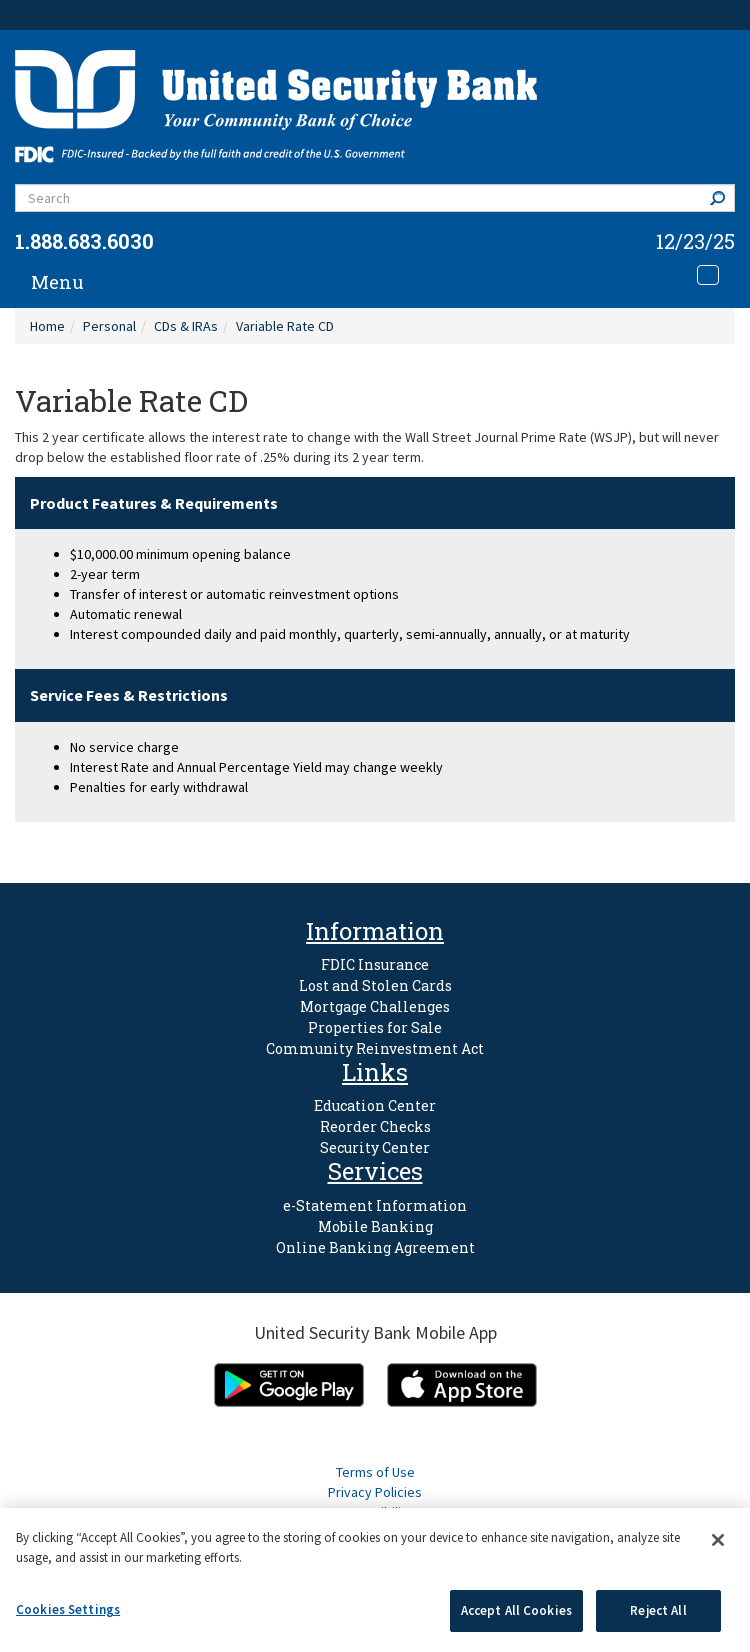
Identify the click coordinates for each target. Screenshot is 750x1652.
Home (47, 326)
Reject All (658, 1610)
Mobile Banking (375, 1226)
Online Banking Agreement (375, 1247)
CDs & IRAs (186, 326)
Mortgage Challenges (375, 1006)
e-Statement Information (375, 1205)
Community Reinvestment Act (375, 1048)
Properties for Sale (375, 1027)
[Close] (718, 1540)
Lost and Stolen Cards (375, 985)
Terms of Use (375, 1472)
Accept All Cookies (516, 1610)
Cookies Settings (68, 1609)
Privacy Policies (375, 1492)
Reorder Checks (375, 1126)
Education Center (375, 1105)
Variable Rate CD (285, 326)
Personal (109, 326)
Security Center (375, 1147)
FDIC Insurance (375, 964)
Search (722, 197)
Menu (57, 282)
